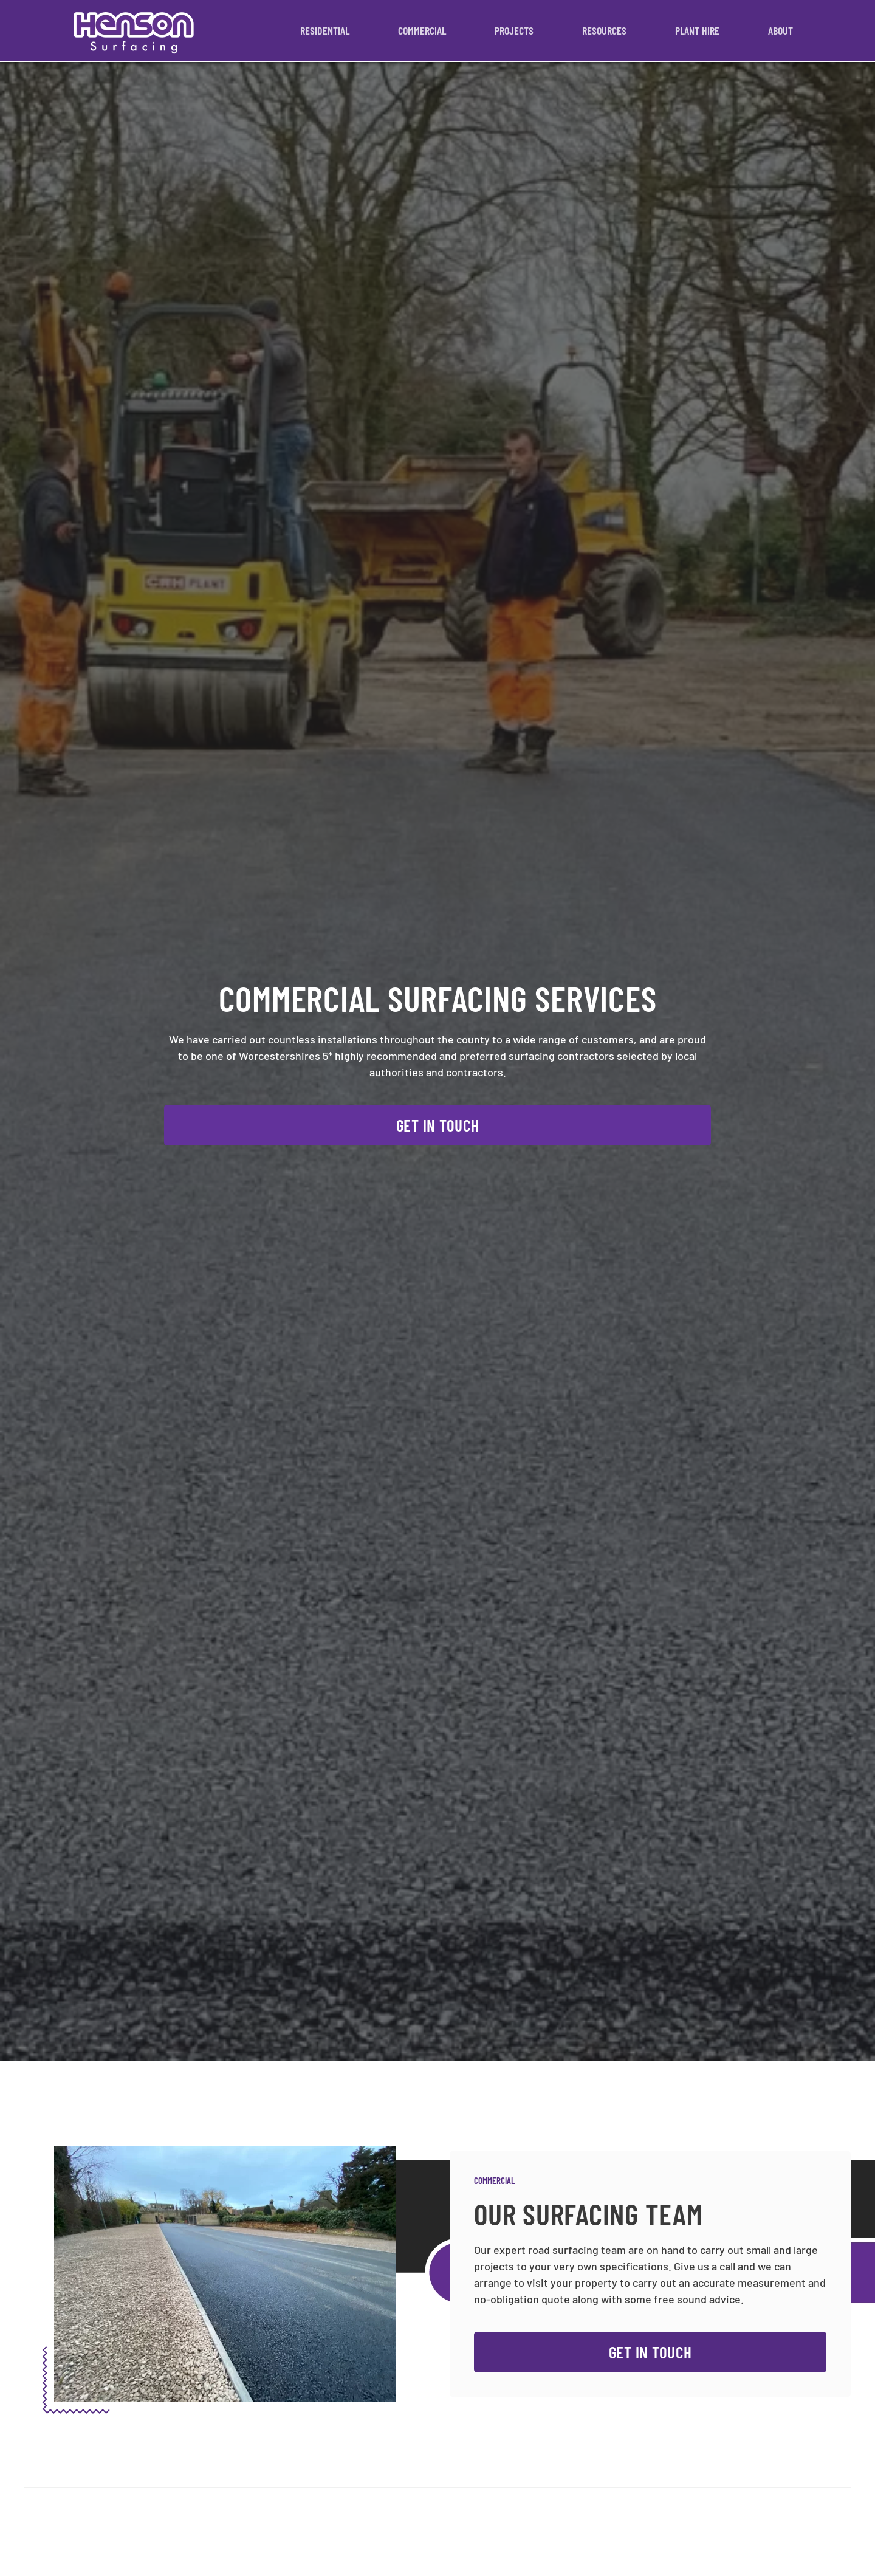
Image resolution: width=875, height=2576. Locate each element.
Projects (514, 30)
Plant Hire (697, 30)
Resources (604, 30)
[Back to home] (133, 30)
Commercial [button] (422, 30)
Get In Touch (437, 1125)
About (780, 30)
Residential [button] (324, 30)
